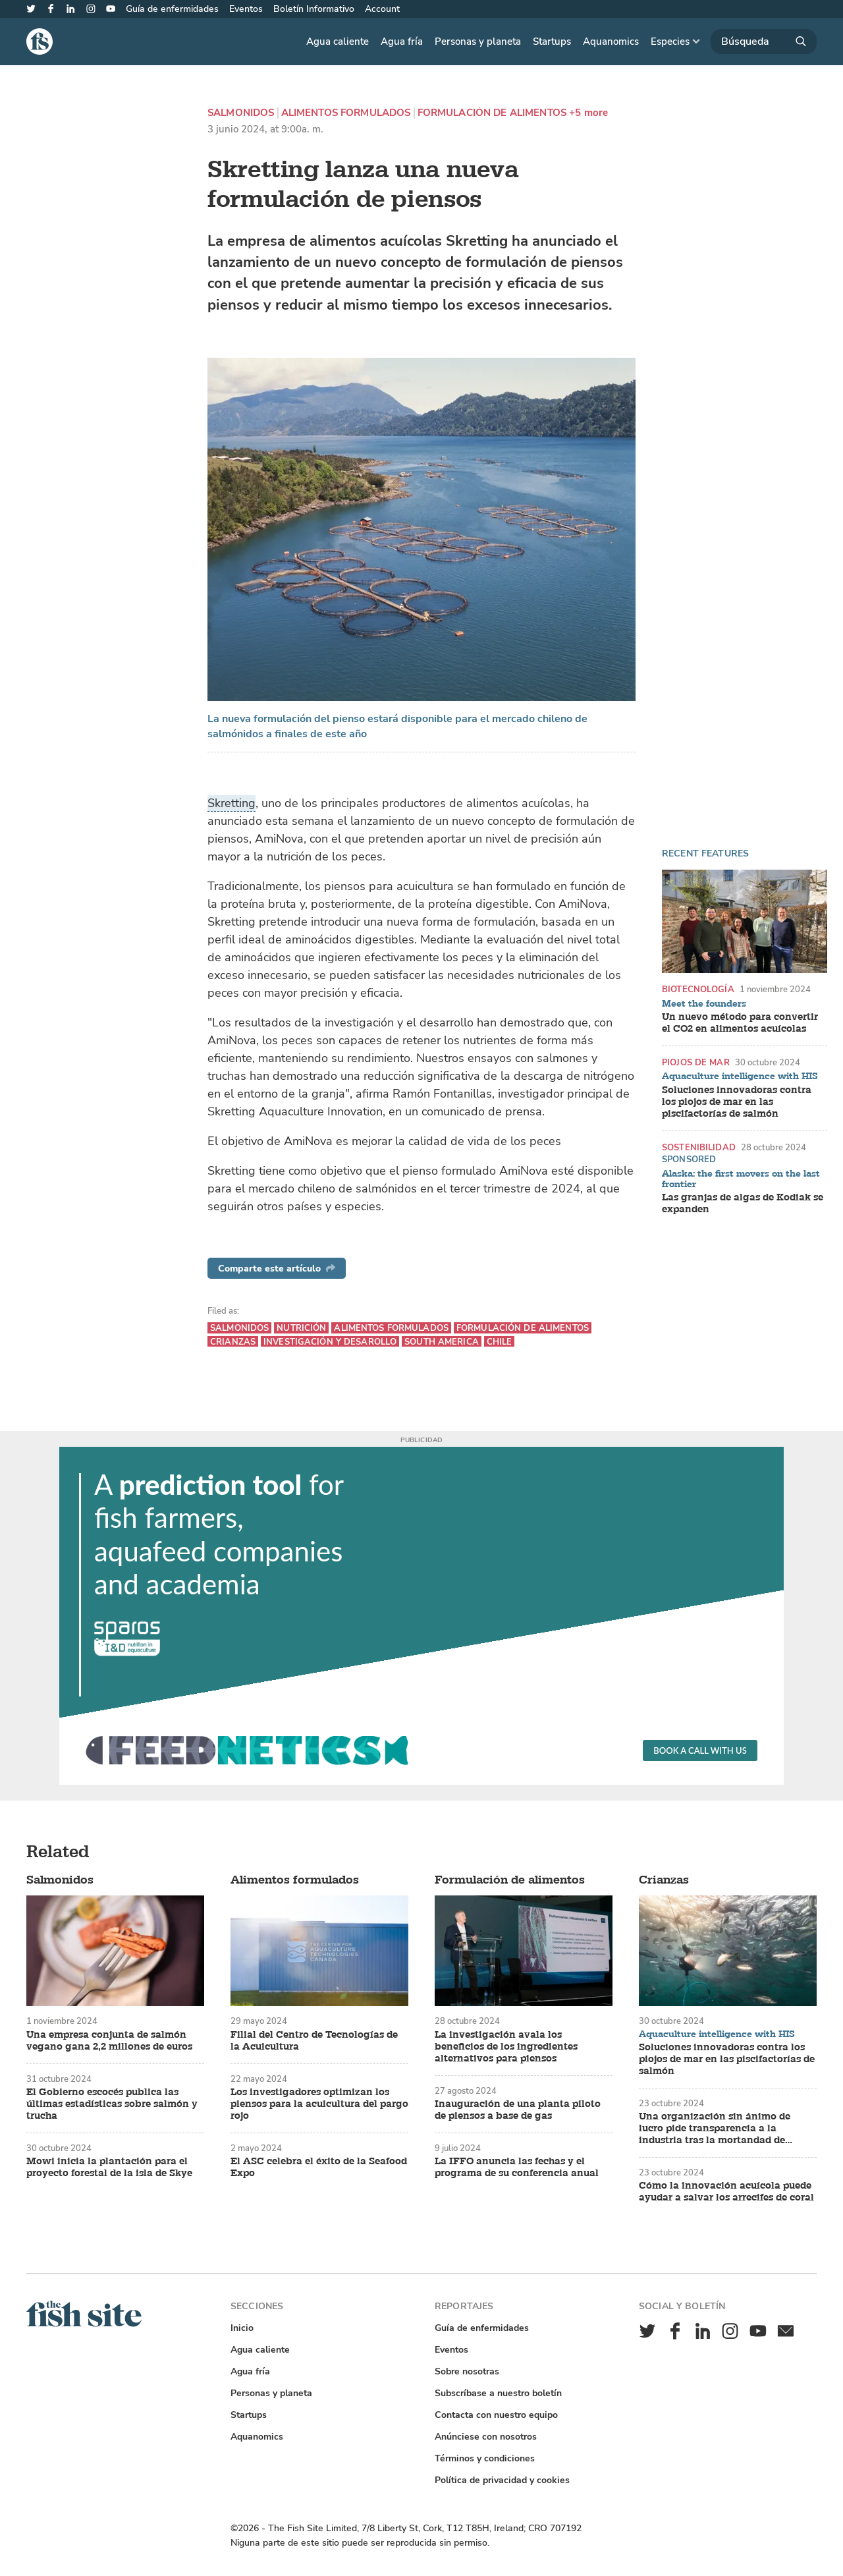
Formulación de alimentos (492, 113)
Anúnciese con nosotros (486, 2436)
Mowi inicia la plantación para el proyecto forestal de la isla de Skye (109, 2167)
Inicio (242, 2328)
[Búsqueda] (764, 41)
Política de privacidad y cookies (502, 2480)
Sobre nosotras (467, 2371)
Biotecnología (698, 989)
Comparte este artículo (276, 1268)
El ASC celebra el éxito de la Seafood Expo (319, 2167)
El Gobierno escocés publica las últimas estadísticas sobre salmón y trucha (112, 2104)
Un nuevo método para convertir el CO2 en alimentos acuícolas (740, 1023)
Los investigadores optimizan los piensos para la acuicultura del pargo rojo (319, 2104)
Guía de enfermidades (172, 9)
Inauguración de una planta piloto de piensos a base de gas (518, 2110)
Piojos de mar (696, 1062)
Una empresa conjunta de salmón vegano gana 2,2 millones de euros (109, 2041)
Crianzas (233, 1341)
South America (441, 1341)
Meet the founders (704, 1004)
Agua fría (402, 41)
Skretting (231, 803)
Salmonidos (241, 113)
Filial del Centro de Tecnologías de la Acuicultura (314, 2041)
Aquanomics (611, 41)
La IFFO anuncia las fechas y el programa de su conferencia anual (517, 2167)
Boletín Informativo (313, 9)
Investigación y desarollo (329, 1341)
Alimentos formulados (346, 113)
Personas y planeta (478, 41)
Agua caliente (337, 41)
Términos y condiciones (485, 2458)
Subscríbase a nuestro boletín (498, 2393)
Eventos (246, 9)
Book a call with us (699, 1750)
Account (382, 9)
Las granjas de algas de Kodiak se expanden (742, 1204)
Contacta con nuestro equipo (496, 2415)
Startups (552, 41)
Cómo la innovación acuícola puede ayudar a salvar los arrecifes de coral (726, 2192)
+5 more (588, 113)
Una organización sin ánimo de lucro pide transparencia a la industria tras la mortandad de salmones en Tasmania (714, 2128)
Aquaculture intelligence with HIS (740, 1076)
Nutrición (301, 1327)
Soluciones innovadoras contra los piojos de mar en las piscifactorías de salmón (736, 1102)
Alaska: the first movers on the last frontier (741, 1179)
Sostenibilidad (699, 1147)
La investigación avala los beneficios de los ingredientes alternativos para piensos (506, 2047)
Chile (499, 1341)
